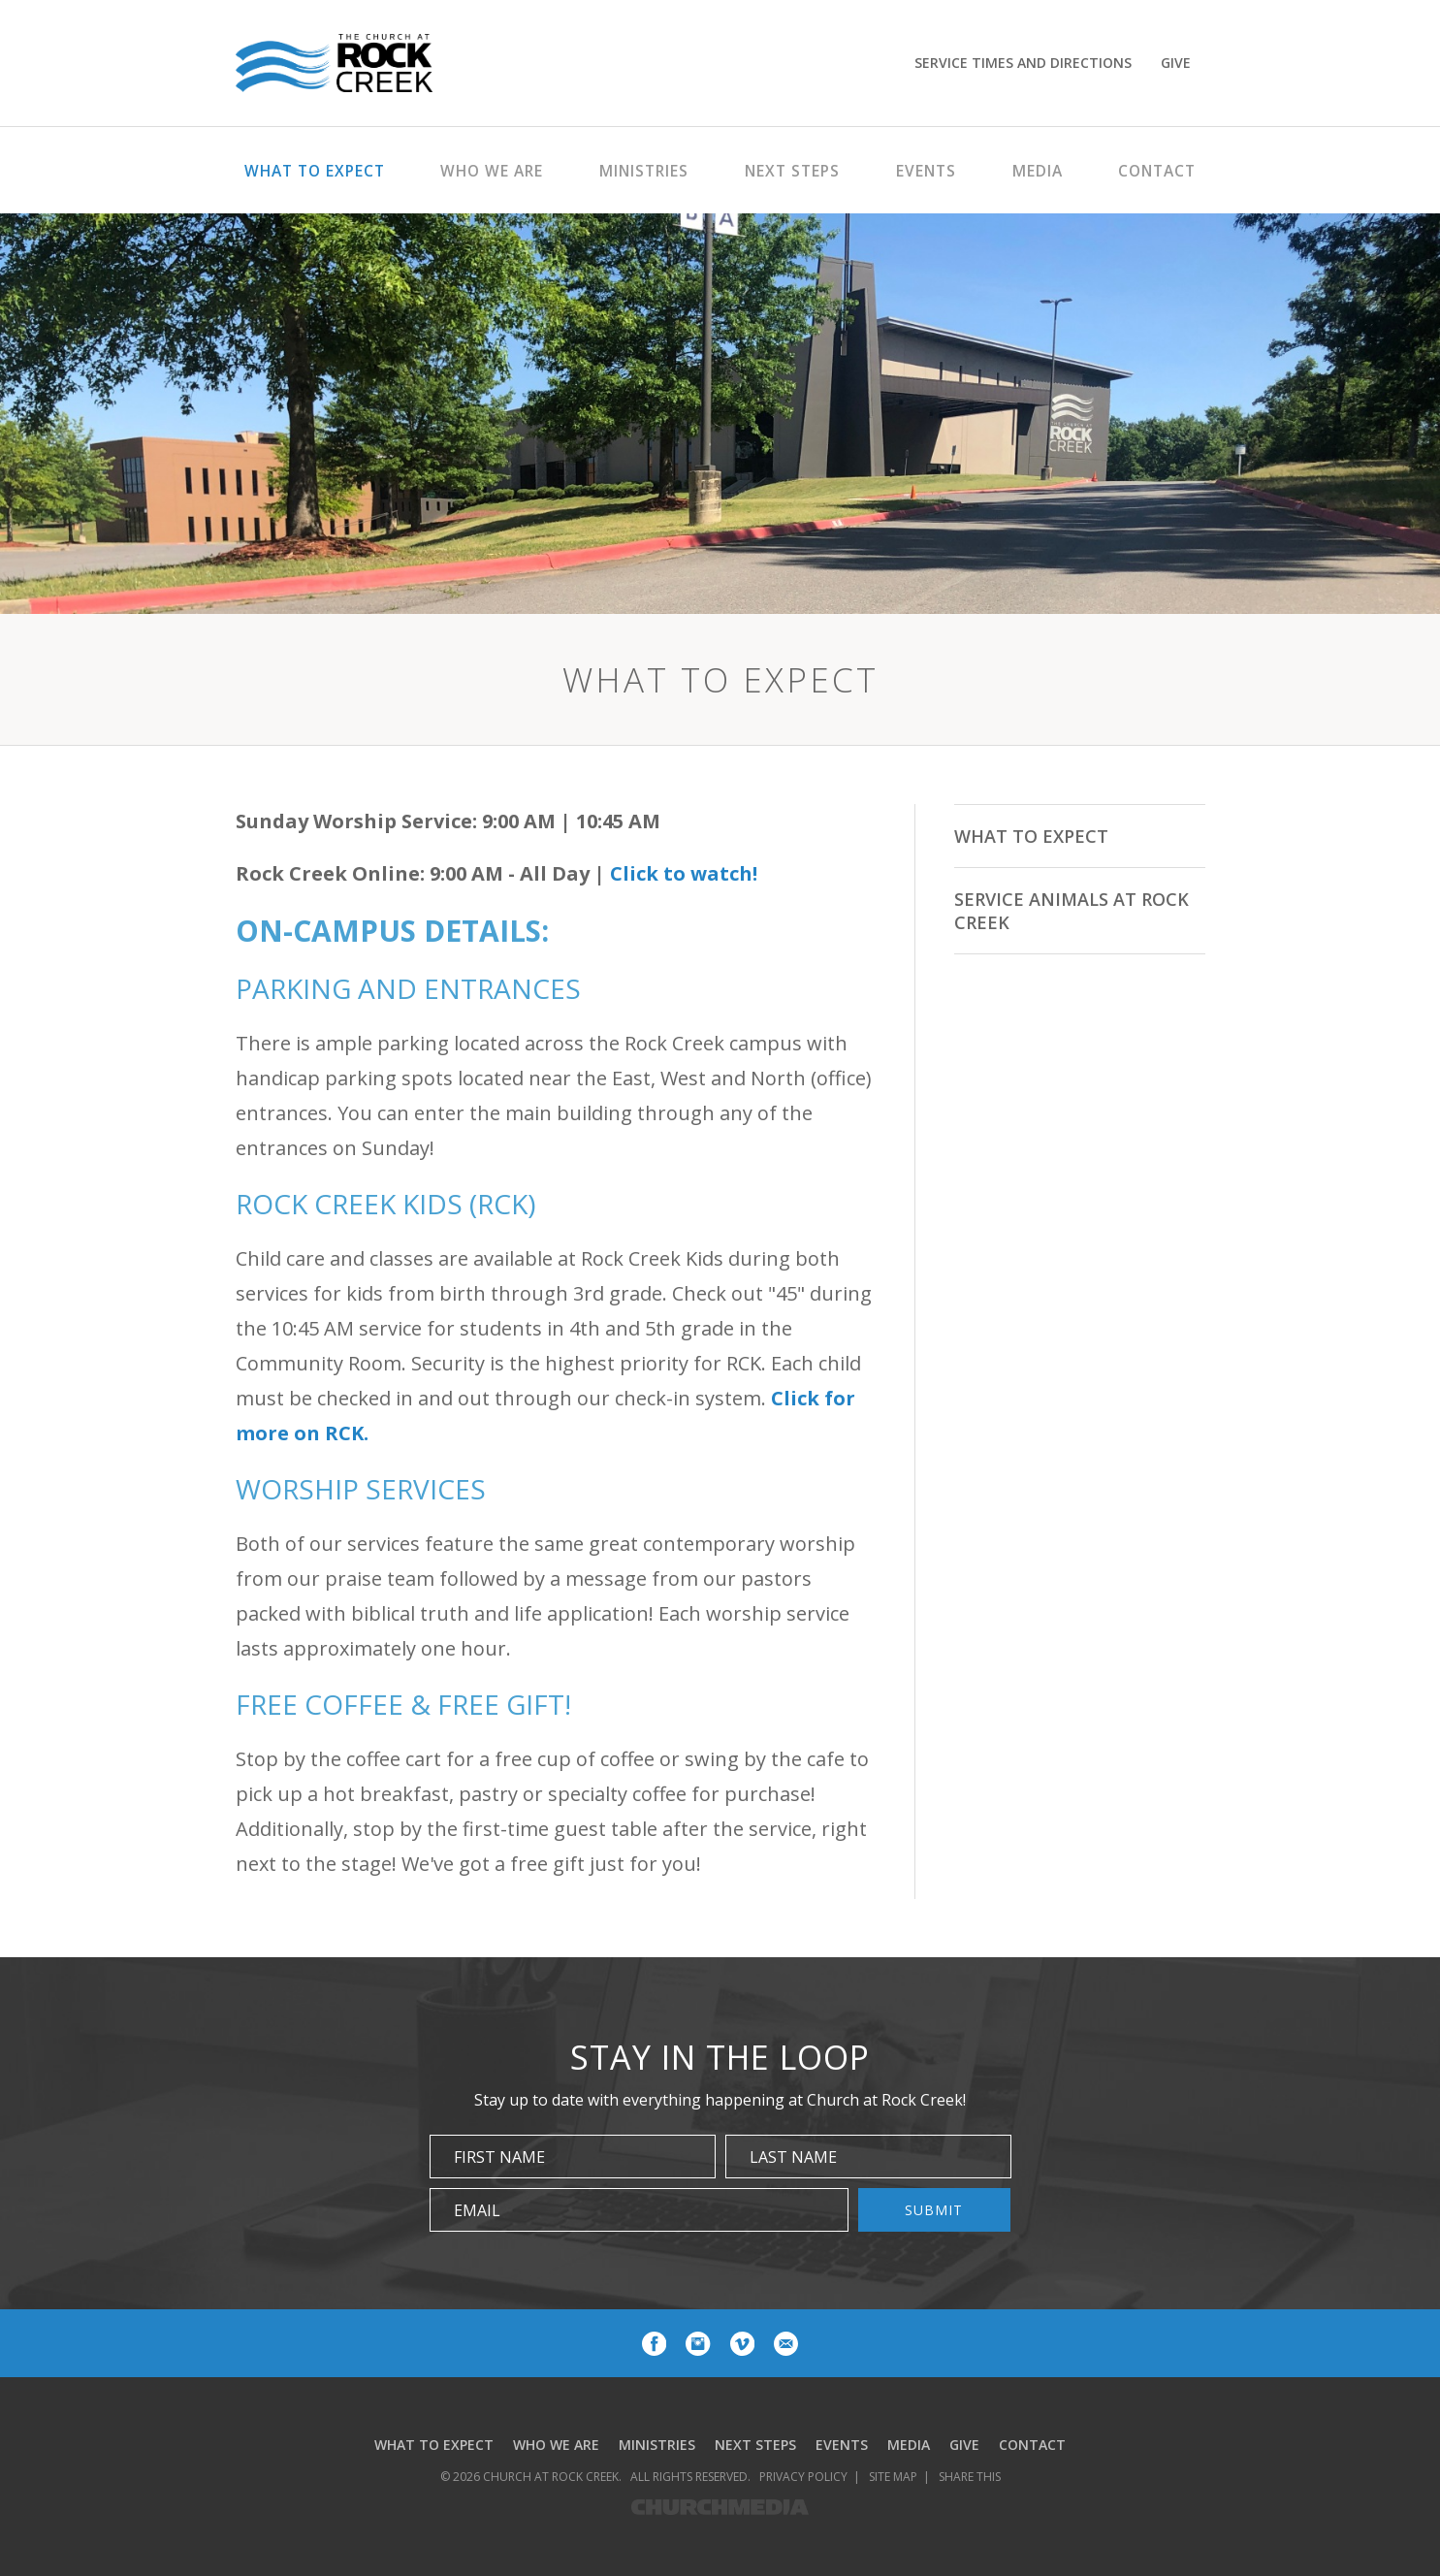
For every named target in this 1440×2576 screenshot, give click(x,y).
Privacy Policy (803, 2476)
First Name (499, 2157)
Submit (934, 2210)
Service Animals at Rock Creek (1071, 910)
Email (477, 2210)
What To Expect (1031, 836)
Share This (970, 2476)
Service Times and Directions (1023, 62)
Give (1176, 62)
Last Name (793, 2157)
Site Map (893, 2476)
